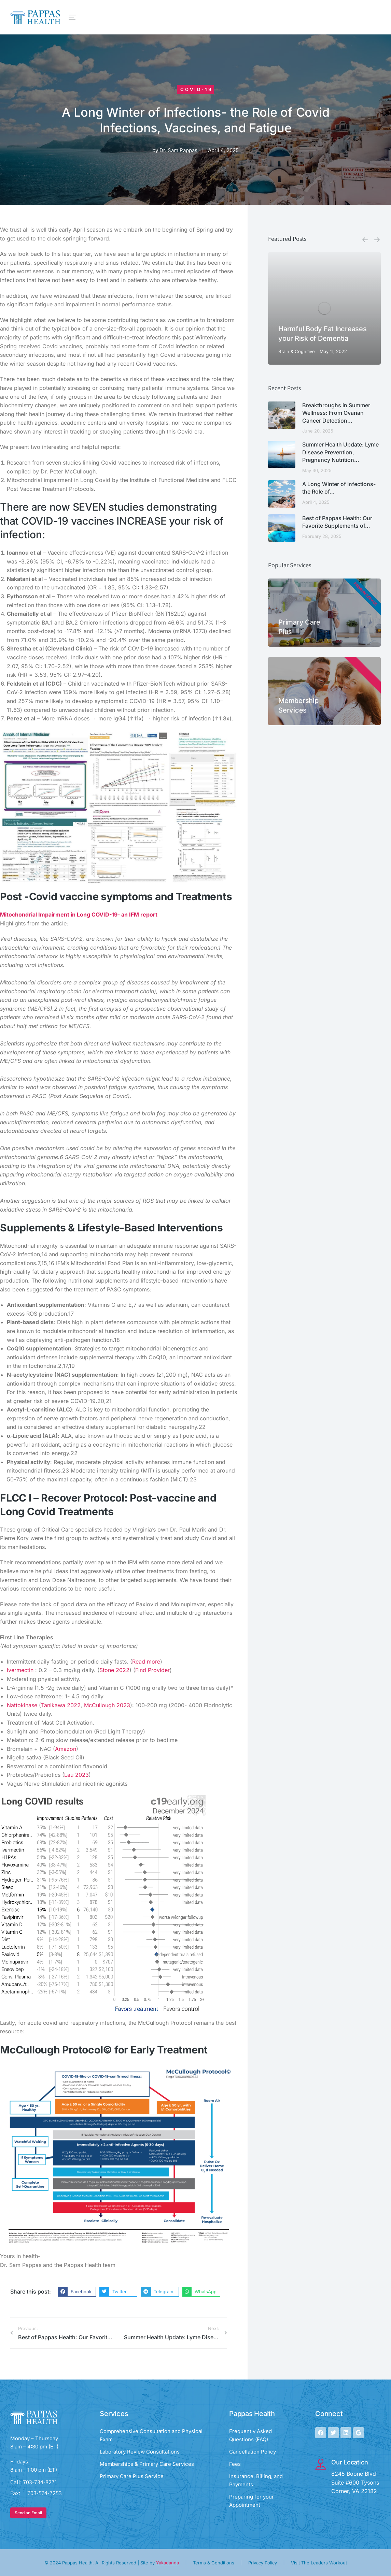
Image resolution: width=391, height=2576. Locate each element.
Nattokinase (22, 1705)
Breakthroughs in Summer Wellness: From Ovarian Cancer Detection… (336, 413)
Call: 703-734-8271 (33, 2482)
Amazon (65, 1748)
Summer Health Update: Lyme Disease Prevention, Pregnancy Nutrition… (340, 452)
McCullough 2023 (107, 1705)
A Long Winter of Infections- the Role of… (339, 488)
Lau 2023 (76, 1774)
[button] (77, 2292)
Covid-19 (196, 89)
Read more (146, 1661)
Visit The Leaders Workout (319, 2562)
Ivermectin (20, 1670)
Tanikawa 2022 (61, 1705)
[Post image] (324, 308)
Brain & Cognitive (296, 351)
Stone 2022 (114, 1670)
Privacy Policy (262, 2562)
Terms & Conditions (213, 2562)
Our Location (349, 2462)
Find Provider (152, 1670)
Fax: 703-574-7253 (35, 2493)
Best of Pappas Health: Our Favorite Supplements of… (337, 522)
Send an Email (28, 2512)
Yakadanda (167, 2562)
